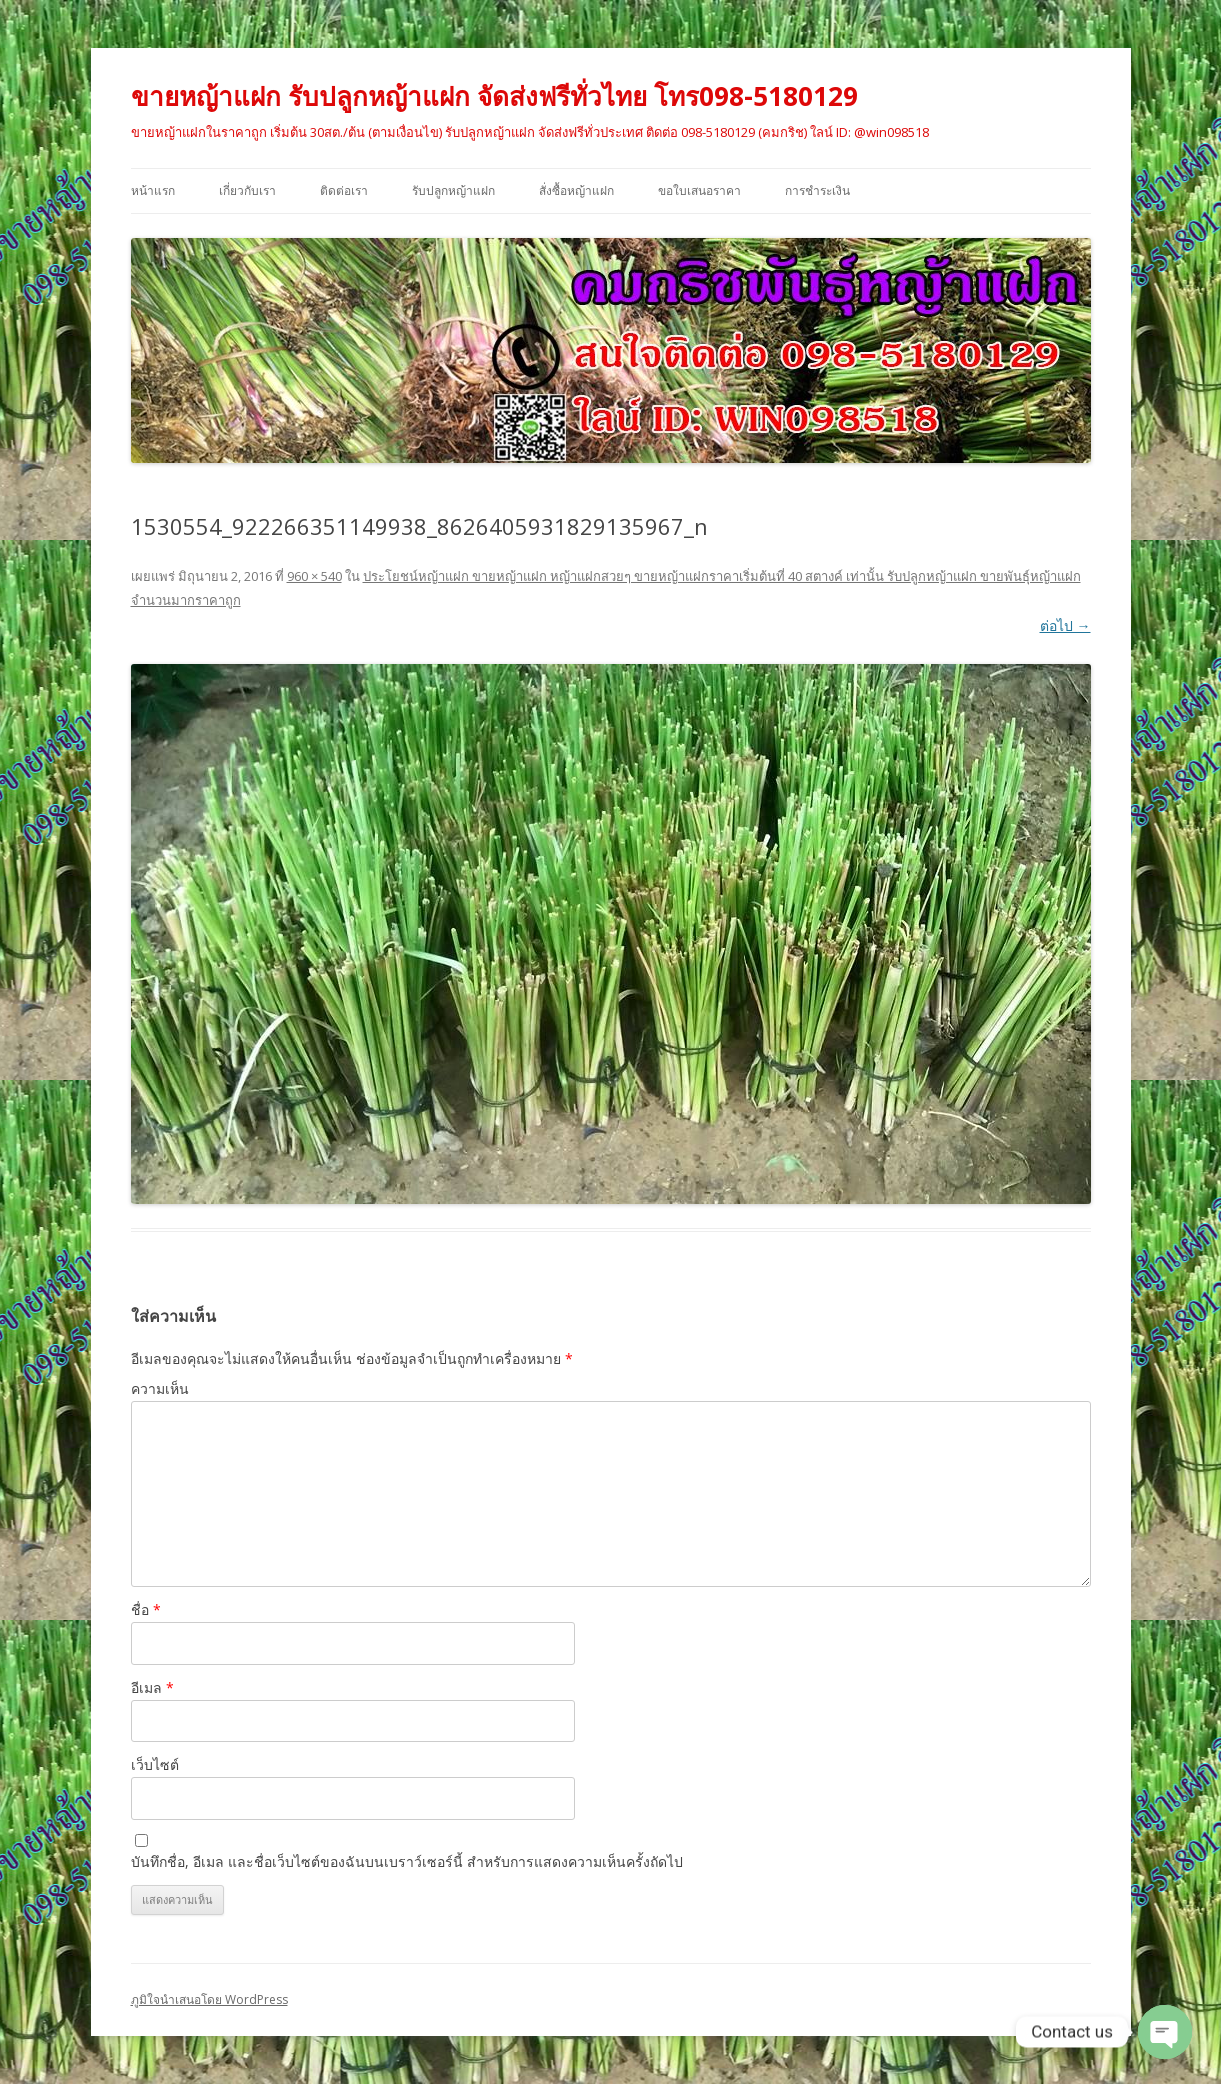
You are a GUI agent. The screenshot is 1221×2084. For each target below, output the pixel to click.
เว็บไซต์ (155, 1764)
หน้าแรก (153, 190)
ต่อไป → (1065, 625)
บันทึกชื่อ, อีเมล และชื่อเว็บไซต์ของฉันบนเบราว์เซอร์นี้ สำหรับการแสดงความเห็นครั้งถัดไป (407, 1861)
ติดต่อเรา (344, 190)
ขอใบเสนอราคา (699, 190)
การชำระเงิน (817, 190)
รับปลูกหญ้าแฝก (453, 190)
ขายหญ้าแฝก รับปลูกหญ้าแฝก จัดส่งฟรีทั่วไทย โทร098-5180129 (494, 96)
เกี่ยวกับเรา (247, 190)
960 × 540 (314, 576)
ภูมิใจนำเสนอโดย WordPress (209, 1999)
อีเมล (152, 1687)
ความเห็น (160, 1388)
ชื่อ (146, 1609)
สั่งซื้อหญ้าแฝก (576, 190)
